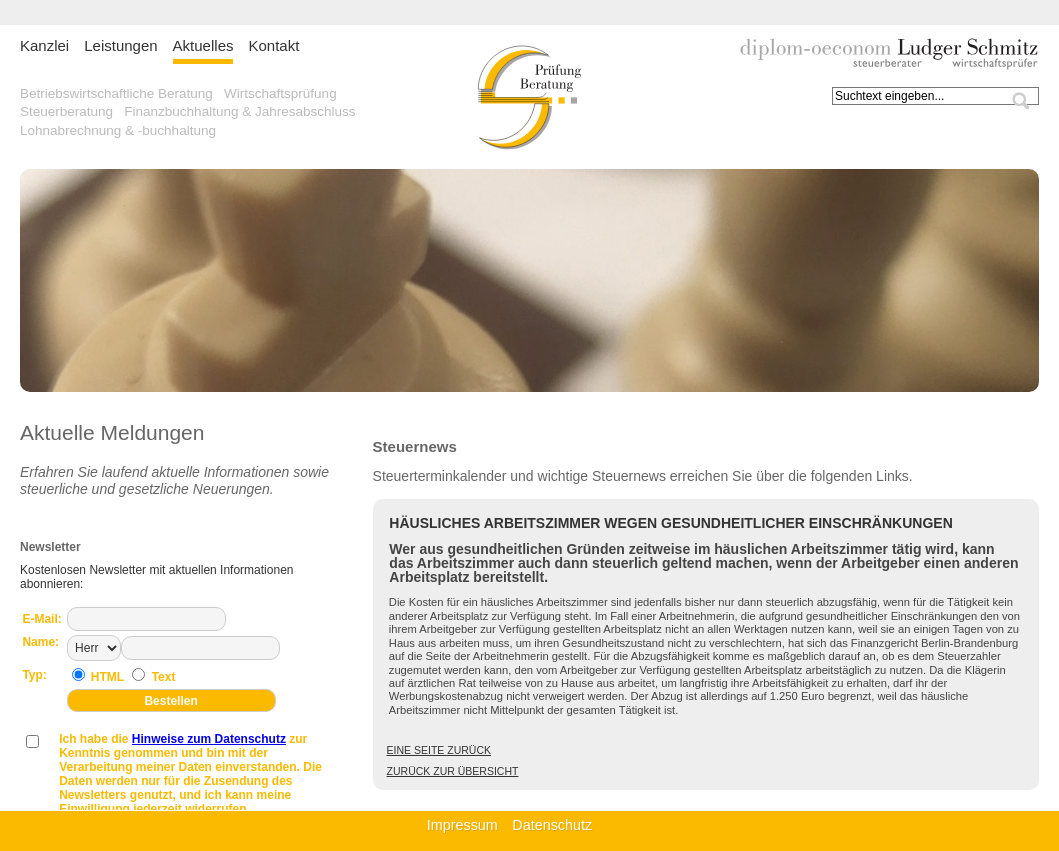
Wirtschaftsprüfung (280, 93)
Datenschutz (552, 825)
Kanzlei (44, 45)
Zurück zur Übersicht (453, 771)
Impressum (462, 825)
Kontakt (273, 45)
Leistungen (120, 45)
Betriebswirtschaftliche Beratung (116, 93)
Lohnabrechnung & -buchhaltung (118, 130)
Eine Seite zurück (439, 750)
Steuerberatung (66, 111)
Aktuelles (203, 45)
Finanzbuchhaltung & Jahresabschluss (239, 111)
